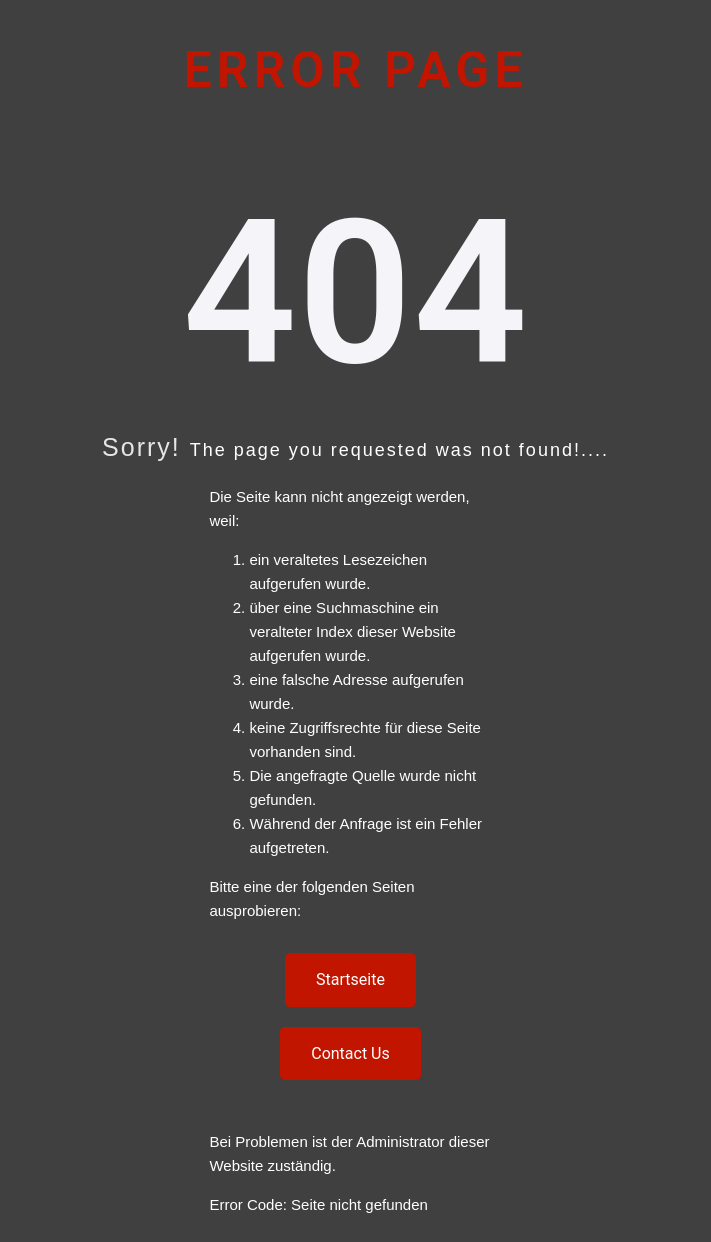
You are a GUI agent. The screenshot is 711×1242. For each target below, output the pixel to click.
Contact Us (350, 1053)
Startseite (350, 979)
